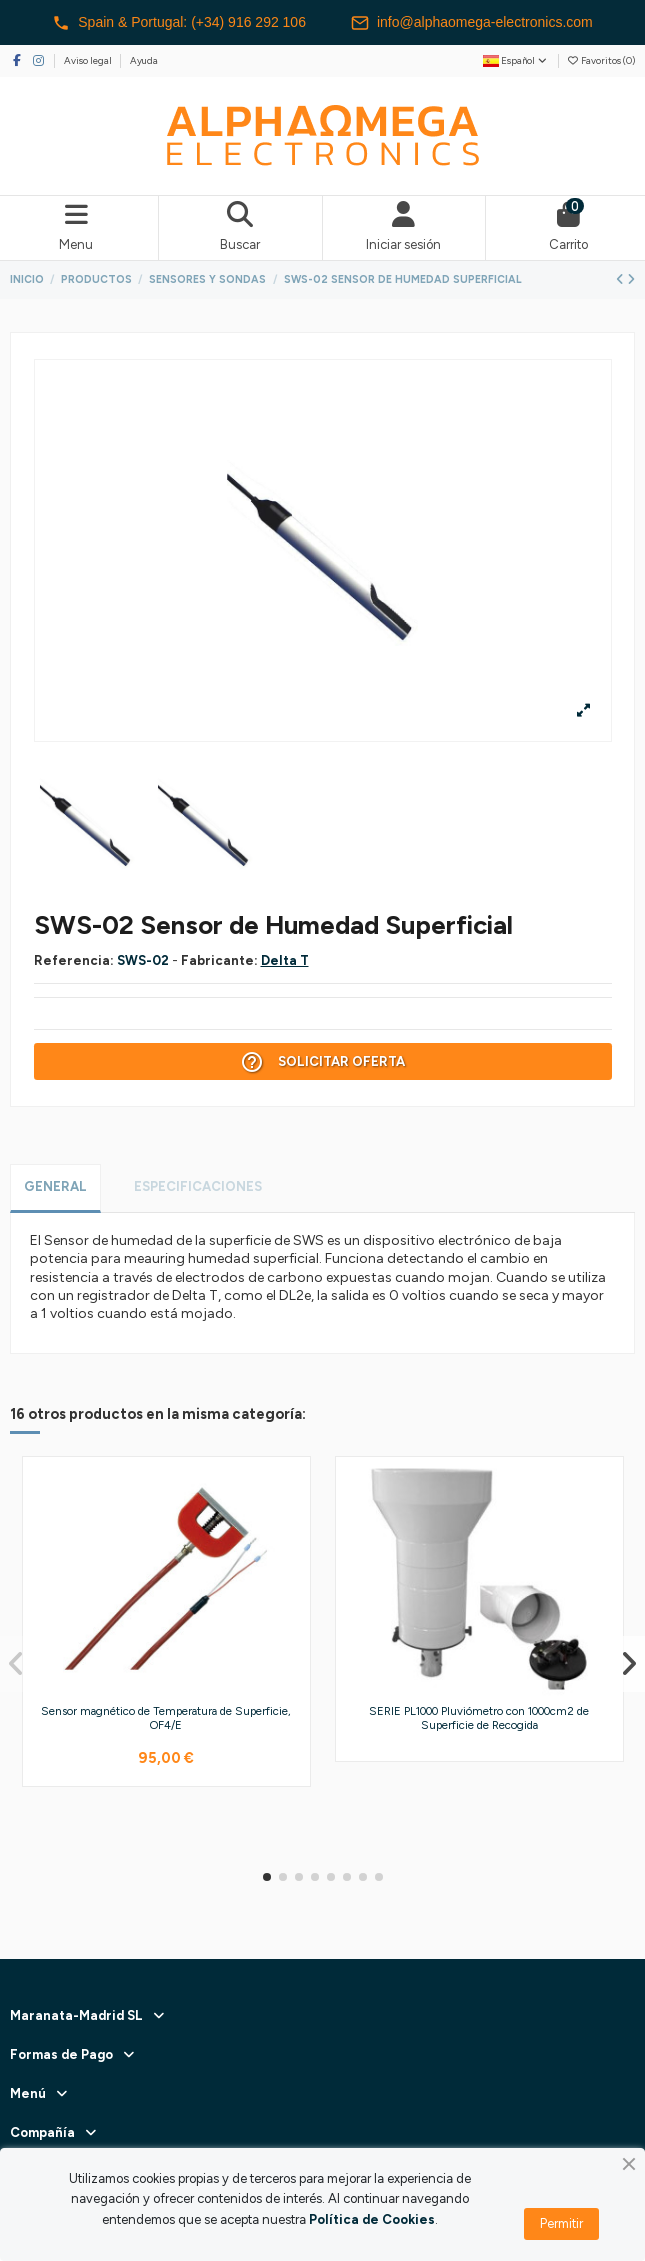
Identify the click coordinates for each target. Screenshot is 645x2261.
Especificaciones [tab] (198, 1186)
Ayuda (144, 60)
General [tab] (55, 1186)
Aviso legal (89, 60)
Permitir (561, 2223)
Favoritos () (601, 60)
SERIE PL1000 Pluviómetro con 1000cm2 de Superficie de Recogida (479, 1718)
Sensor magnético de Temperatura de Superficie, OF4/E (166, 1718)
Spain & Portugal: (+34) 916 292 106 (179, 23)
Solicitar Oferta (322, 1062)
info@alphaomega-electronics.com (472, 23)
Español (516, 60)
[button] (267, 1877)
